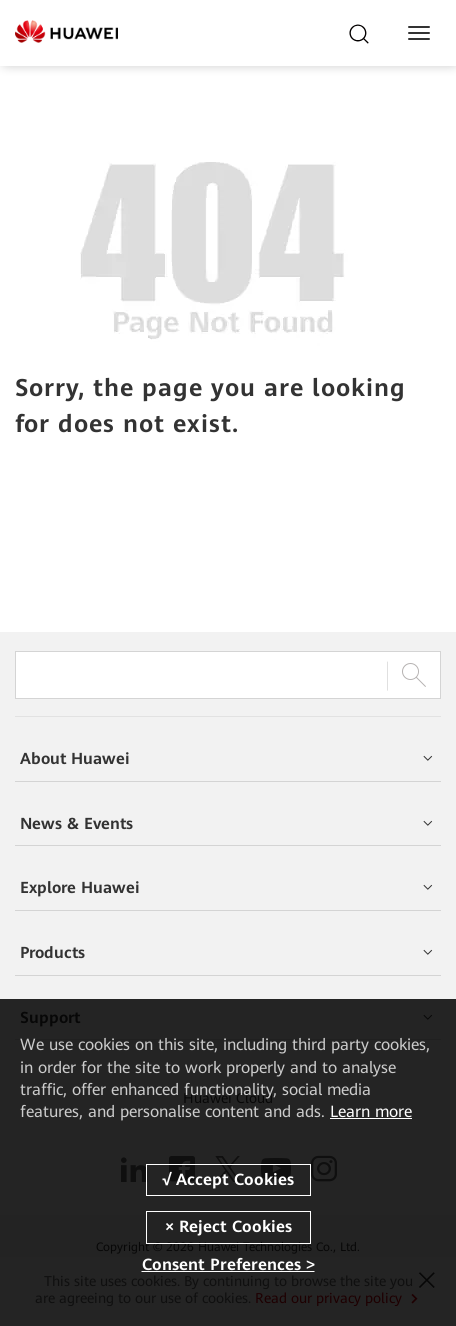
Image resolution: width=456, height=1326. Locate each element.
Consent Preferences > (228, 1264)
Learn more (371, 1111)
